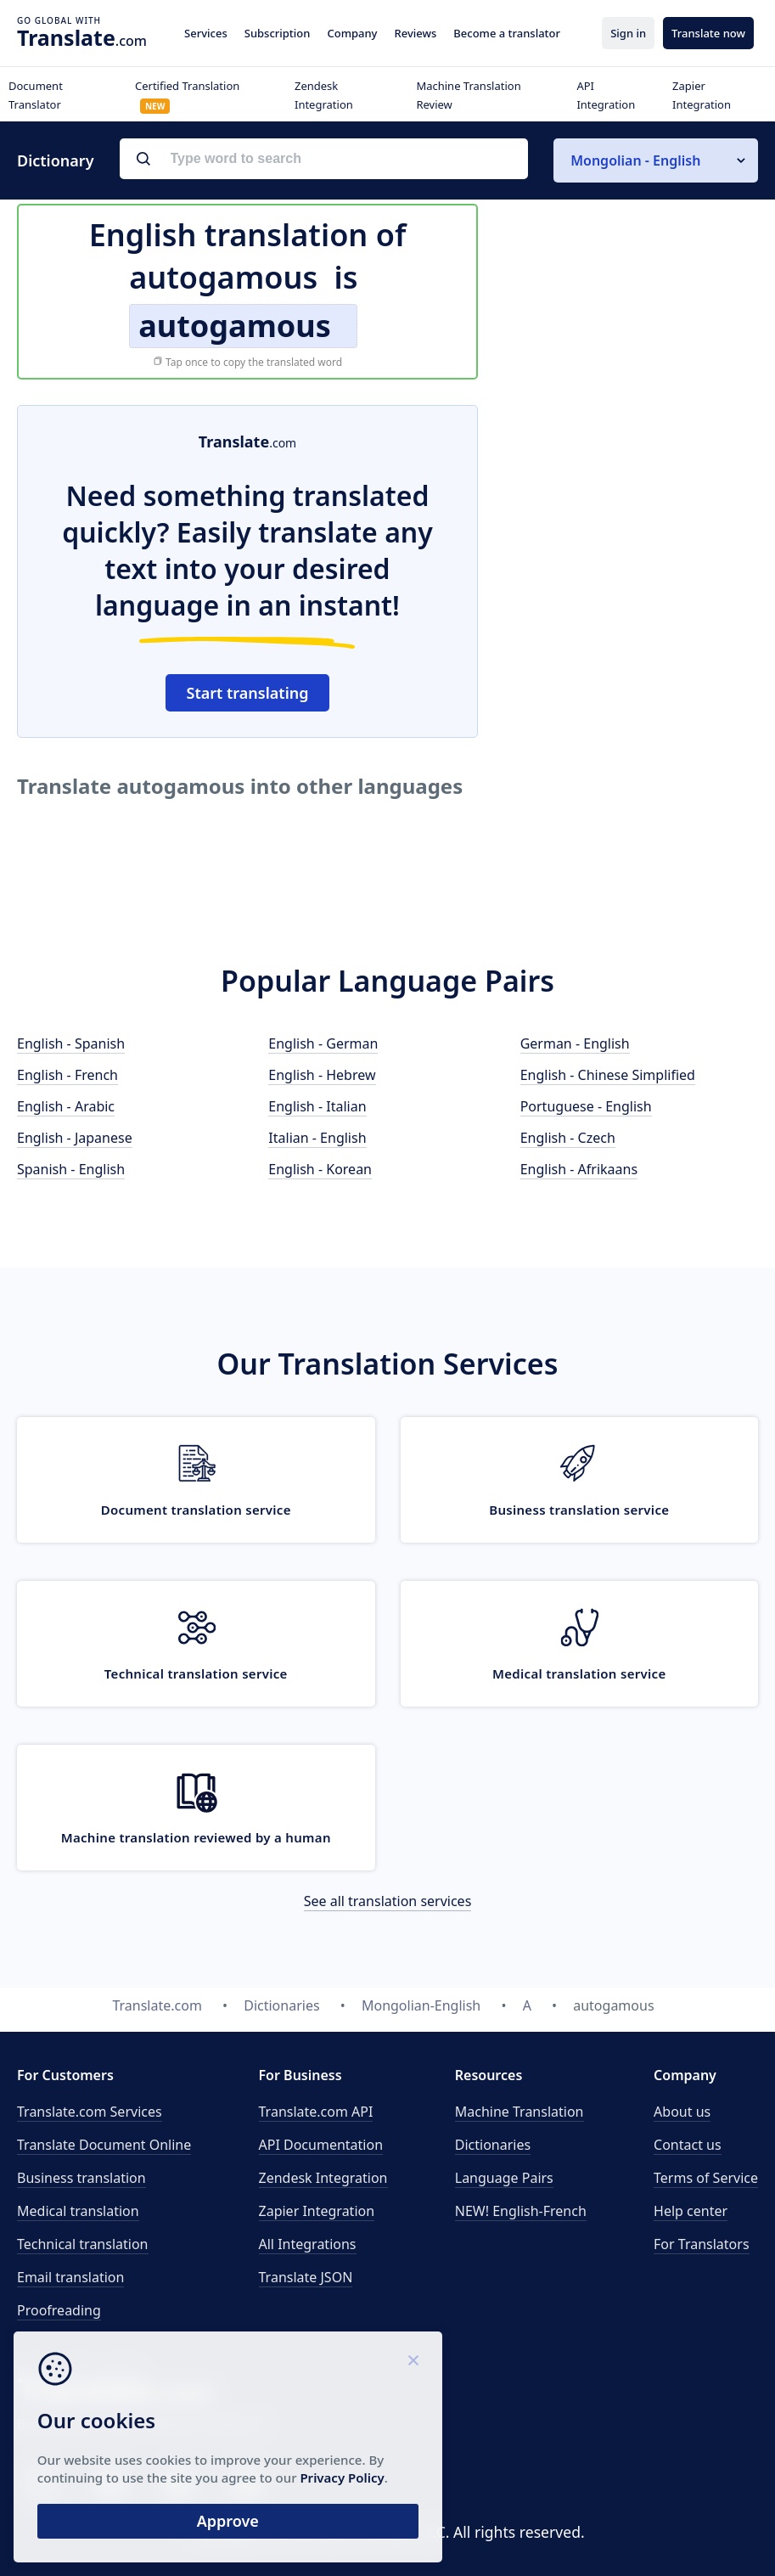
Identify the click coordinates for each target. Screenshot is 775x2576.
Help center (690, 2211)
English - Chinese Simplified (607, 1075)
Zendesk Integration (323, 2177)
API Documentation (321, 2144)
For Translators (702, 2244)
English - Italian (317, 1106)
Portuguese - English (586, 1106)
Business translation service (579, 1509)
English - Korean (320, 1169)
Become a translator (506, 33)
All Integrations (308, 2244)
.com (82, 37)
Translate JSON (306, 2277)
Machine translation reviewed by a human (196, 1837)
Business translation (81, 2177)
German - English (575, 1043)
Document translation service (196, 1509)
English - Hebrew (321, 1075)
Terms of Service (706, 2177)
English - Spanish (71, 1043)
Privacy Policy (163, 2472)
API (316, 2111)
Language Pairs (504, 2177)
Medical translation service (578, 1673)
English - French (67, 1075)
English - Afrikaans (578, 1169)
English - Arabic (66, 1106)
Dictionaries (493, 2144)
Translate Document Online (104, 2144)
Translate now (708, 33)
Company (352, 33)
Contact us (688, 2144)
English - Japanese (74, 1137)
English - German (323, 1043)
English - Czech (567, 1137)
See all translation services (388, 1901)
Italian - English (317, 1137)
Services (205, 33)
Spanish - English (71, 1169)
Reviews (415, 33)
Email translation (70, 2277)
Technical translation (83, 2244)
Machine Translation (519, 2111)
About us (682, 2111)
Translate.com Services (89, 2111)
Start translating (248, 693)
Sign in (628, 33)
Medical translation (78, 2211)
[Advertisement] (630, 511)
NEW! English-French (521, 2211)
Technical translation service (196, 1673)
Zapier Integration (317, 2211)
